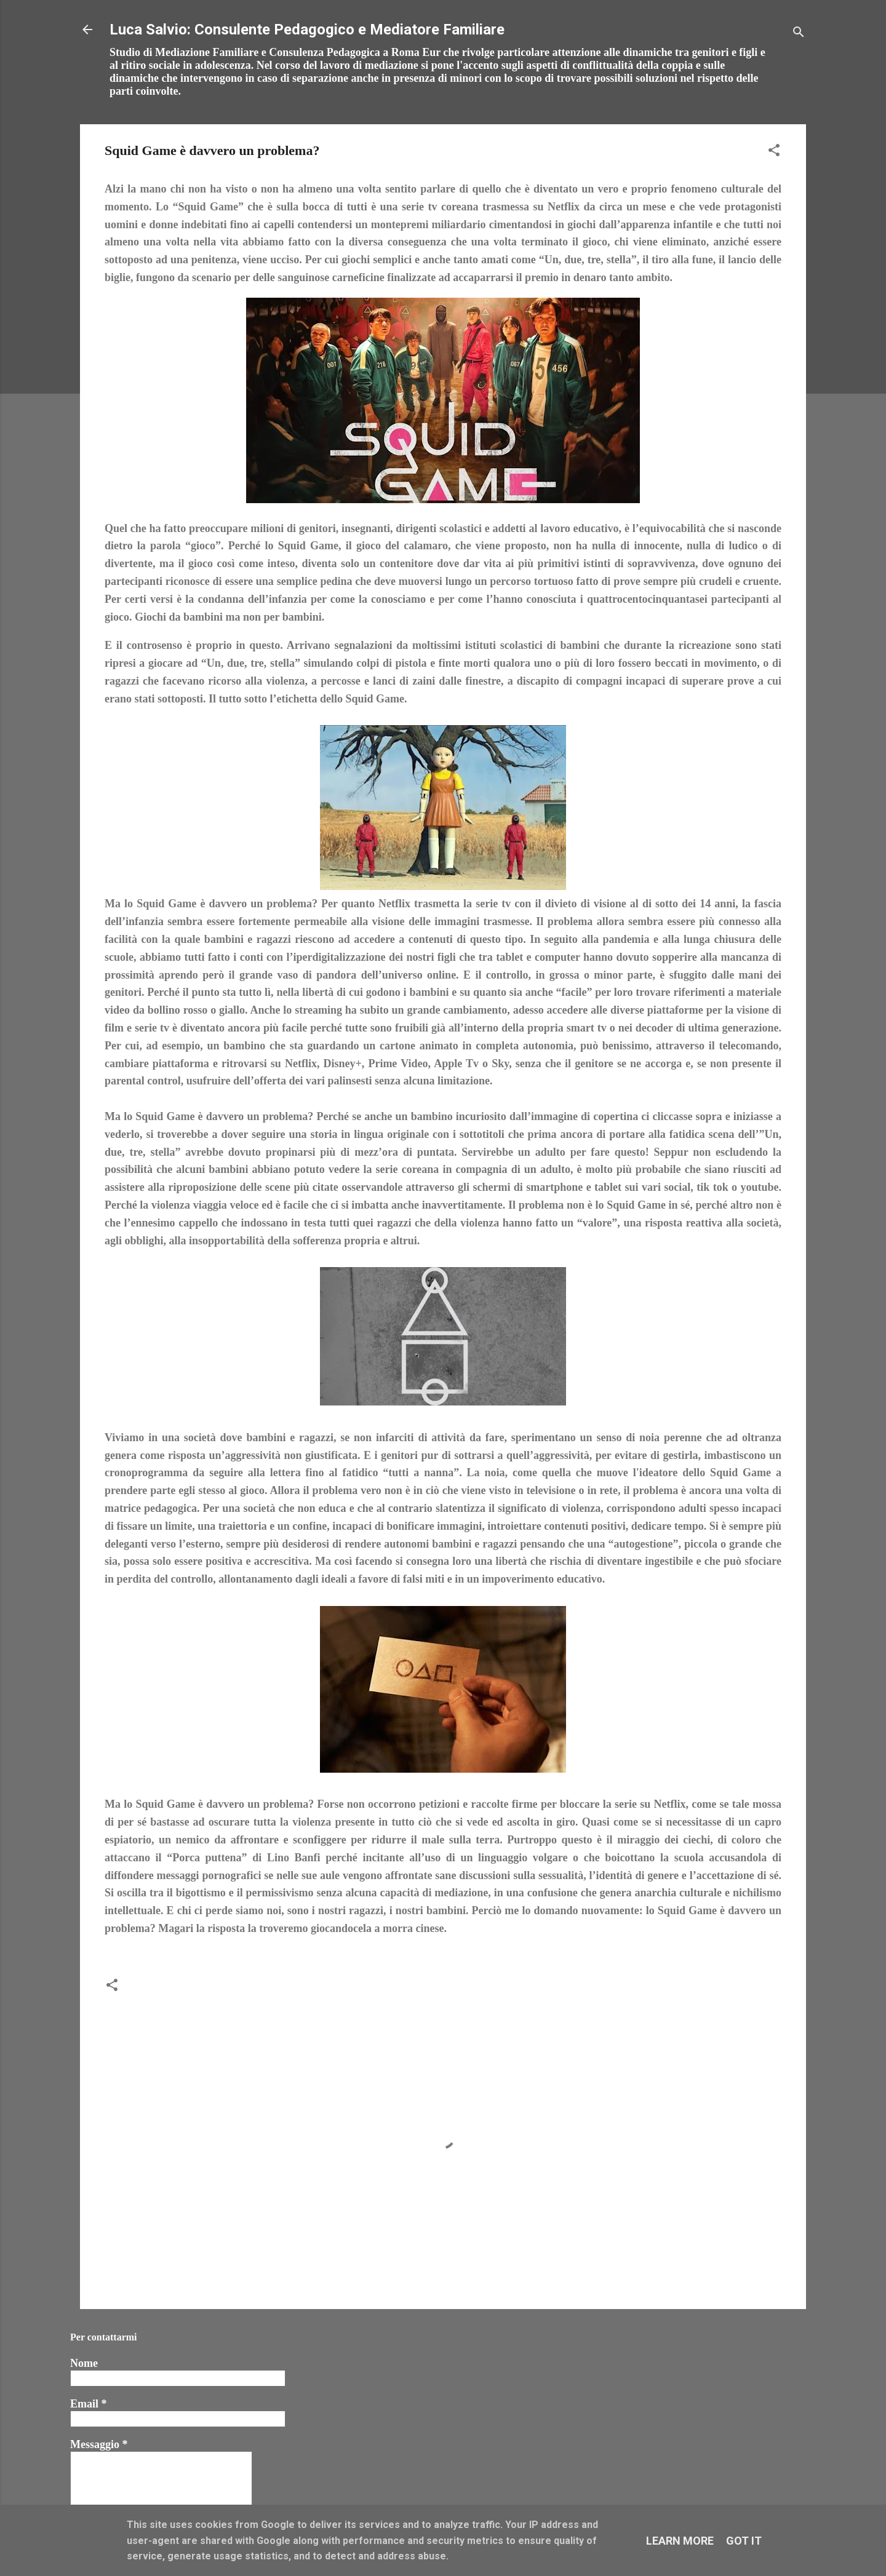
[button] (774, 152)
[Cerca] (798, 33)
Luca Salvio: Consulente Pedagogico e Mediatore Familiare (307, 29)
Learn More (680, 2540)
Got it (744, 2540)
